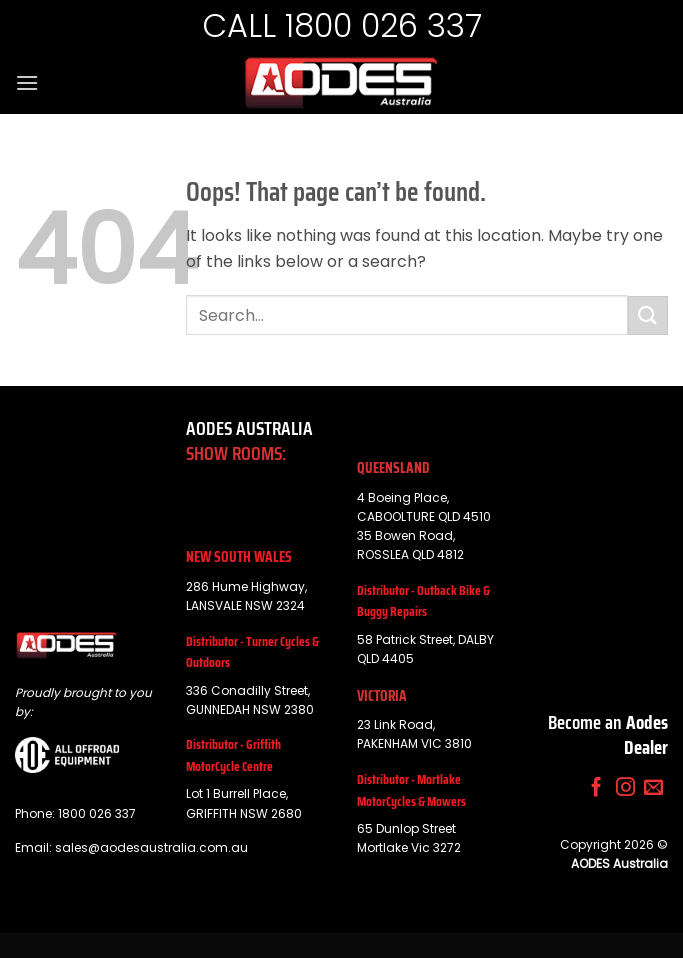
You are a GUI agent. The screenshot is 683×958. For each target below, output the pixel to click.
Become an (608, 734)
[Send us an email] (653, 788)
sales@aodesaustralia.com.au (151, 847)
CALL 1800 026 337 (342, 25)
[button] (27, 82)
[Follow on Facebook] (596, 788)
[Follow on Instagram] (625, 788)
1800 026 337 (97, 813)
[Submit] (648, 315)
